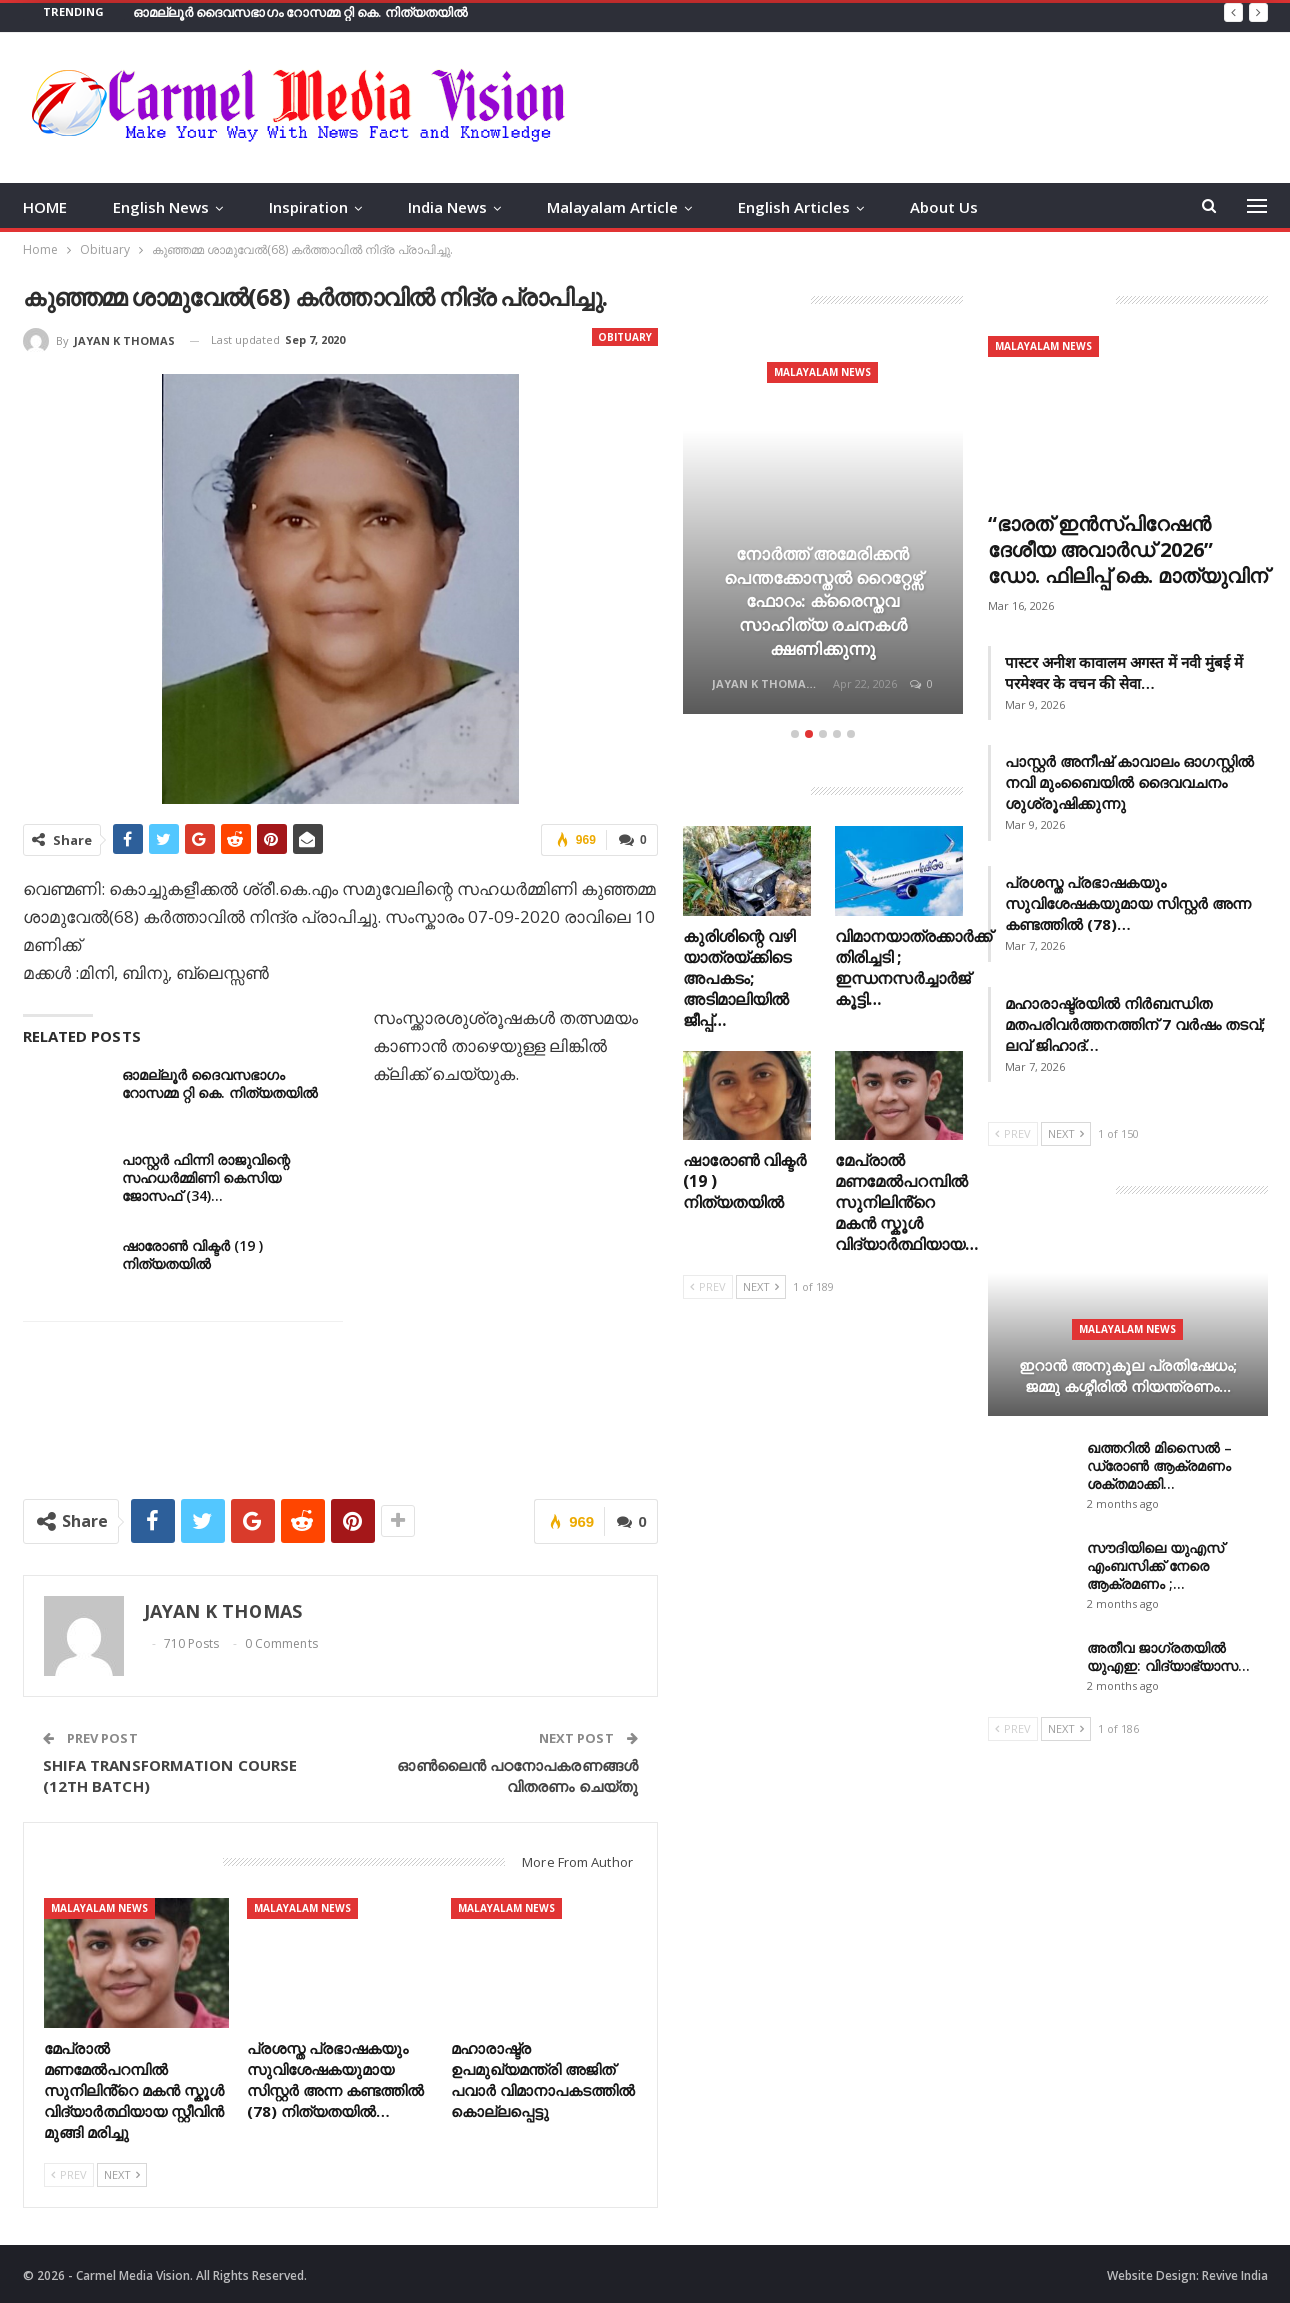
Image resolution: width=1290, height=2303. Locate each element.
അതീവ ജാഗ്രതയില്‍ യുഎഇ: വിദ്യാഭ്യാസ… (1168, 1656)
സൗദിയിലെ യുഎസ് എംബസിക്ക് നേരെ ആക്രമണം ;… (1155, 1565)
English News (161, 207)
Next (122, 2174)
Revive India (1235, 2275)
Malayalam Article (612, 207)
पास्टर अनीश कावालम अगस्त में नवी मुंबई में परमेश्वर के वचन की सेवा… (1124, 672)
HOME (45, 207)
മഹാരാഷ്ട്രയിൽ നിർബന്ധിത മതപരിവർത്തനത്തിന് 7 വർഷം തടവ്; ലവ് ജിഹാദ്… (1135, 1024)
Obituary (625, 337)
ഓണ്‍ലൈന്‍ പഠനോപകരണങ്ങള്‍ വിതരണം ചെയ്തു (517, 1775)
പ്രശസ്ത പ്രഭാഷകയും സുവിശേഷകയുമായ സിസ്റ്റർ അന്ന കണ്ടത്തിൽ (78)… (1128, 903)
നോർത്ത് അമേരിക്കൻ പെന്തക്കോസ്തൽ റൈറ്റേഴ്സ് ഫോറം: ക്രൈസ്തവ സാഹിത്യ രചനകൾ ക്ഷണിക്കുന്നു (823, 601)
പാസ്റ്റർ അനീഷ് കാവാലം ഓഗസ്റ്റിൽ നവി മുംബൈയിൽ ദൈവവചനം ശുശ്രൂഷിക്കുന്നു (1129, 782)
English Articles (794, 207)
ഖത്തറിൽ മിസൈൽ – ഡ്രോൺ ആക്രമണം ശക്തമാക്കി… (1159, 1465)
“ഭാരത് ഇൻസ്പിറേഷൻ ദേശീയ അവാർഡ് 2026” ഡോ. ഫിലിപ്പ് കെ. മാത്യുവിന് (1128, 549)
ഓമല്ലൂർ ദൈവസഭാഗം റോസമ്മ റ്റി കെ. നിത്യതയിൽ (300, 12)
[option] (823, 528)
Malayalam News (99, 1908)
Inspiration (308, 207)
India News (447, 207)
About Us (944, 207)
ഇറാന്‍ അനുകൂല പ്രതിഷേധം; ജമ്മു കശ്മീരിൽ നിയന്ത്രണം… (1128, 1375)
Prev (69, 2174)
